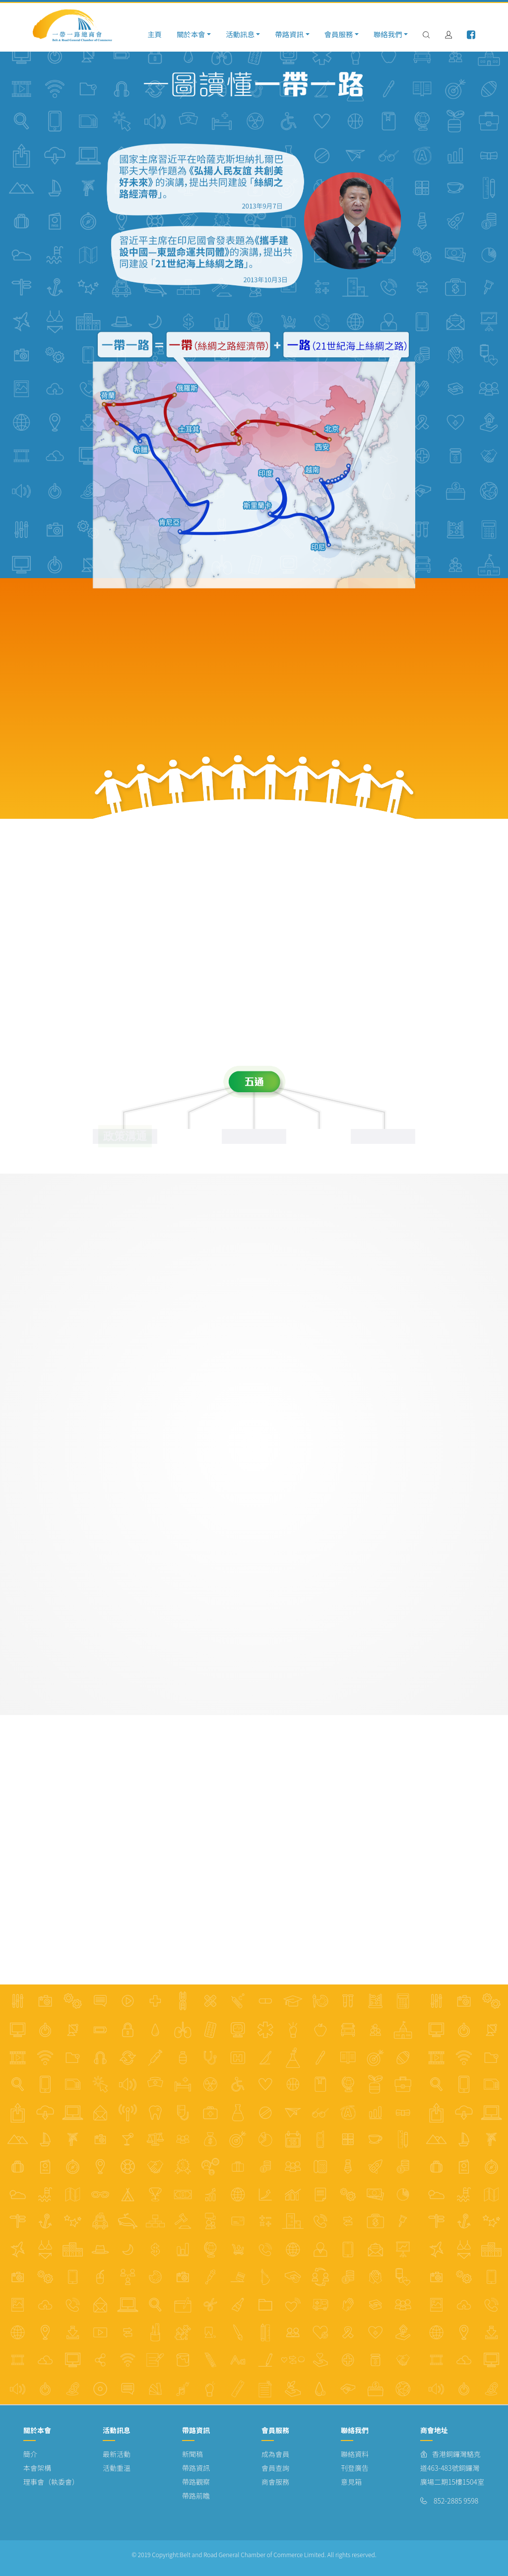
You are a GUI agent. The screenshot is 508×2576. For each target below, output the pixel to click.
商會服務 (275, 2482)
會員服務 (338, 34)
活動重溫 (116, 2468)
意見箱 (351, 2482)
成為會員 (275, 2454)
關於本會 (191, 34)
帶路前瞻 (196, 2496)
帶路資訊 (289, 34)
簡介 (30, 2454)
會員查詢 (275, 2468)
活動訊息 (240, 34)
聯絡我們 (388, 34)
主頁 (154, 34)
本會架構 (37, 2468)
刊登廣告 (355, 2468)
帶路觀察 (196, 2482)
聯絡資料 (355, 2454)
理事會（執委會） (51, 2482)
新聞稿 (192, 2454)
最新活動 (116, 2454)
